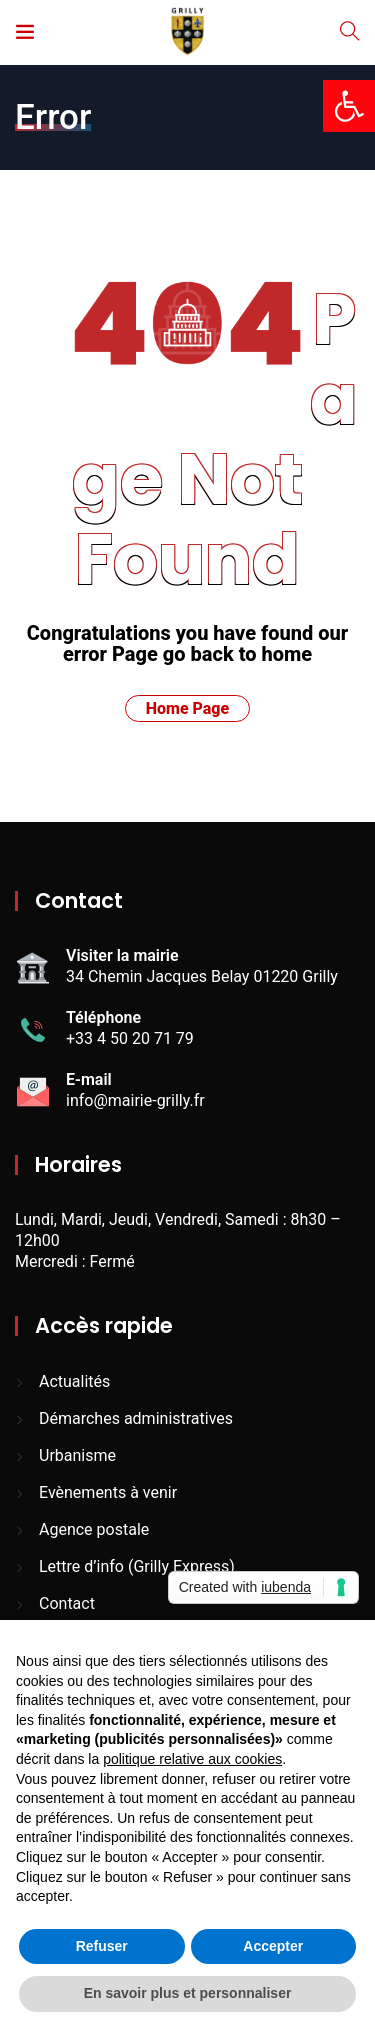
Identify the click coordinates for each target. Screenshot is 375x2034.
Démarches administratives (136, 1418)
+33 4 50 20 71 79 (130, 1038)
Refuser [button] (102, 1946)
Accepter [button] (273, 1946)
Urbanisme (77, 1455)
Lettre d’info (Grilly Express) (137, 1566)
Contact (67, 1603)
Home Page (187, 708)
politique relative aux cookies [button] (192, 1759)
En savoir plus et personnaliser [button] (188, 1993)
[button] (349, 106)
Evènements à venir (108, 1492)
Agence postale (94, 1529)
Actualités (74, 1381)
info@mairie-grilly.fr (135, 1100)
